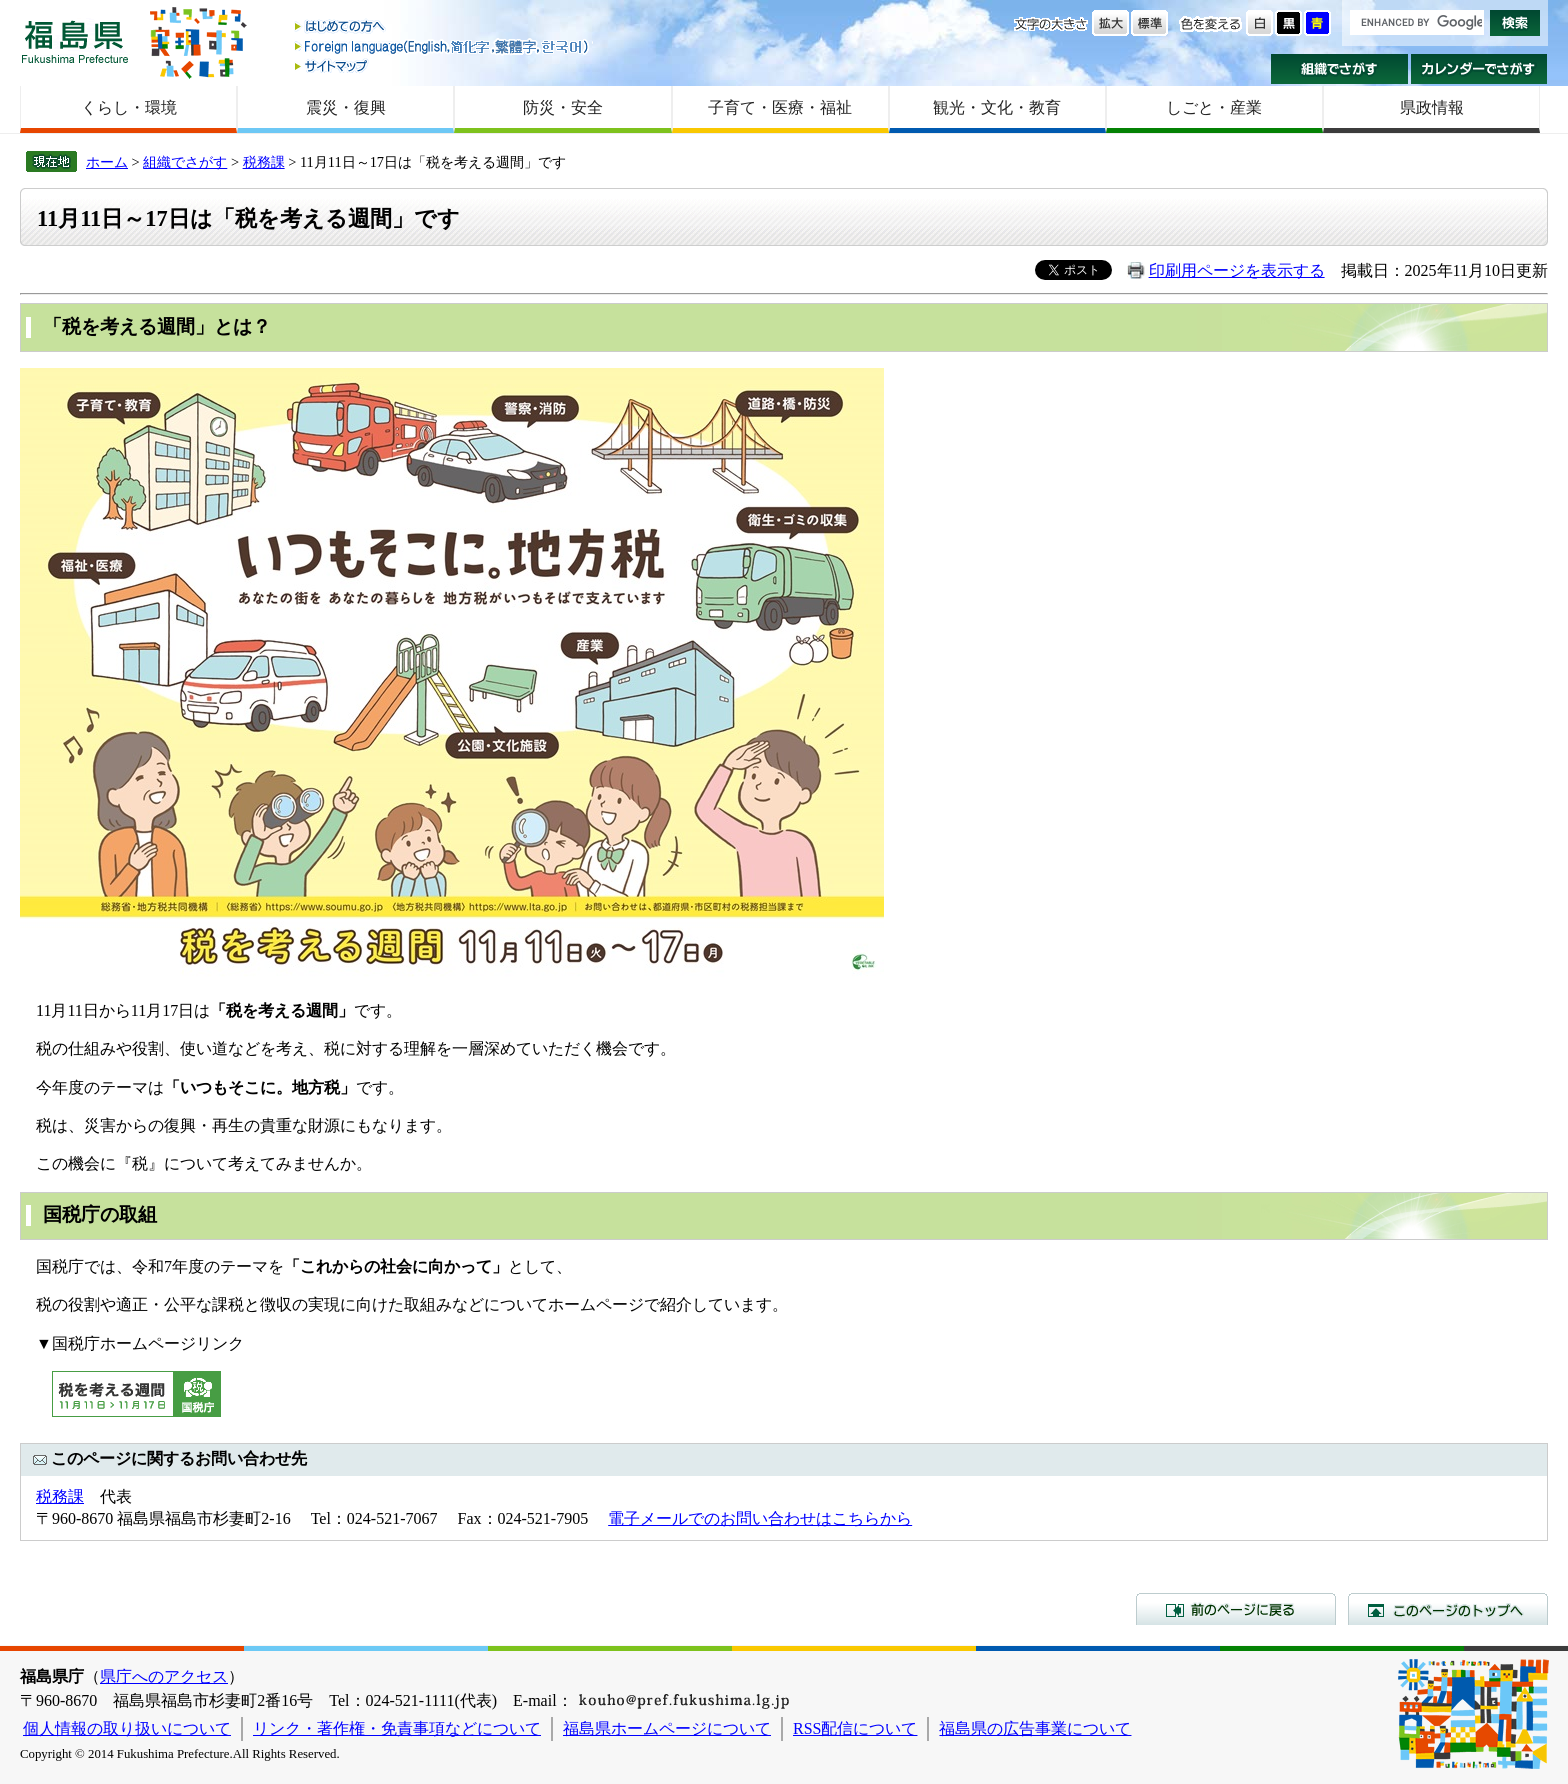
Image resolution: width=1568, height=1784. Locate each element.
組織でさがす (1339, 69)
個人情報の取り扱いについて (127, 1728)
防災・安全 (563, 107)
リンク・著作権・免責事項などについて (397, 1728)
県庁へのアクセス (164, 1676)
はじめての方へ (443, 27)
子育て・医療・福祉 (780, 107)
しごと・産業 (1214, 107)
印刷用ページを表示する (1237, 270)
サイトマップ (443, 65)
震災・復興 (346, 107)
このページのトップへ (1448, 1609)
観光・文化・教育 (997, 107)
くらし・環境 (129, 107)
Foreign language (443, 46)
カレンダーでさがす (1479, 69)
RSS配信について (855, 1728)
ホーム (107, 162)
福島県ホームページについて (667, 1728)
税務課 (264, 162)
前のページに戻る (1236, 1609)
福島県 (75, 41)
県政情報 (1432, 107)
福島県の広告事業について (1035, 1728)
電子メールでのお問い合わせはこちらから (760, 1518)
